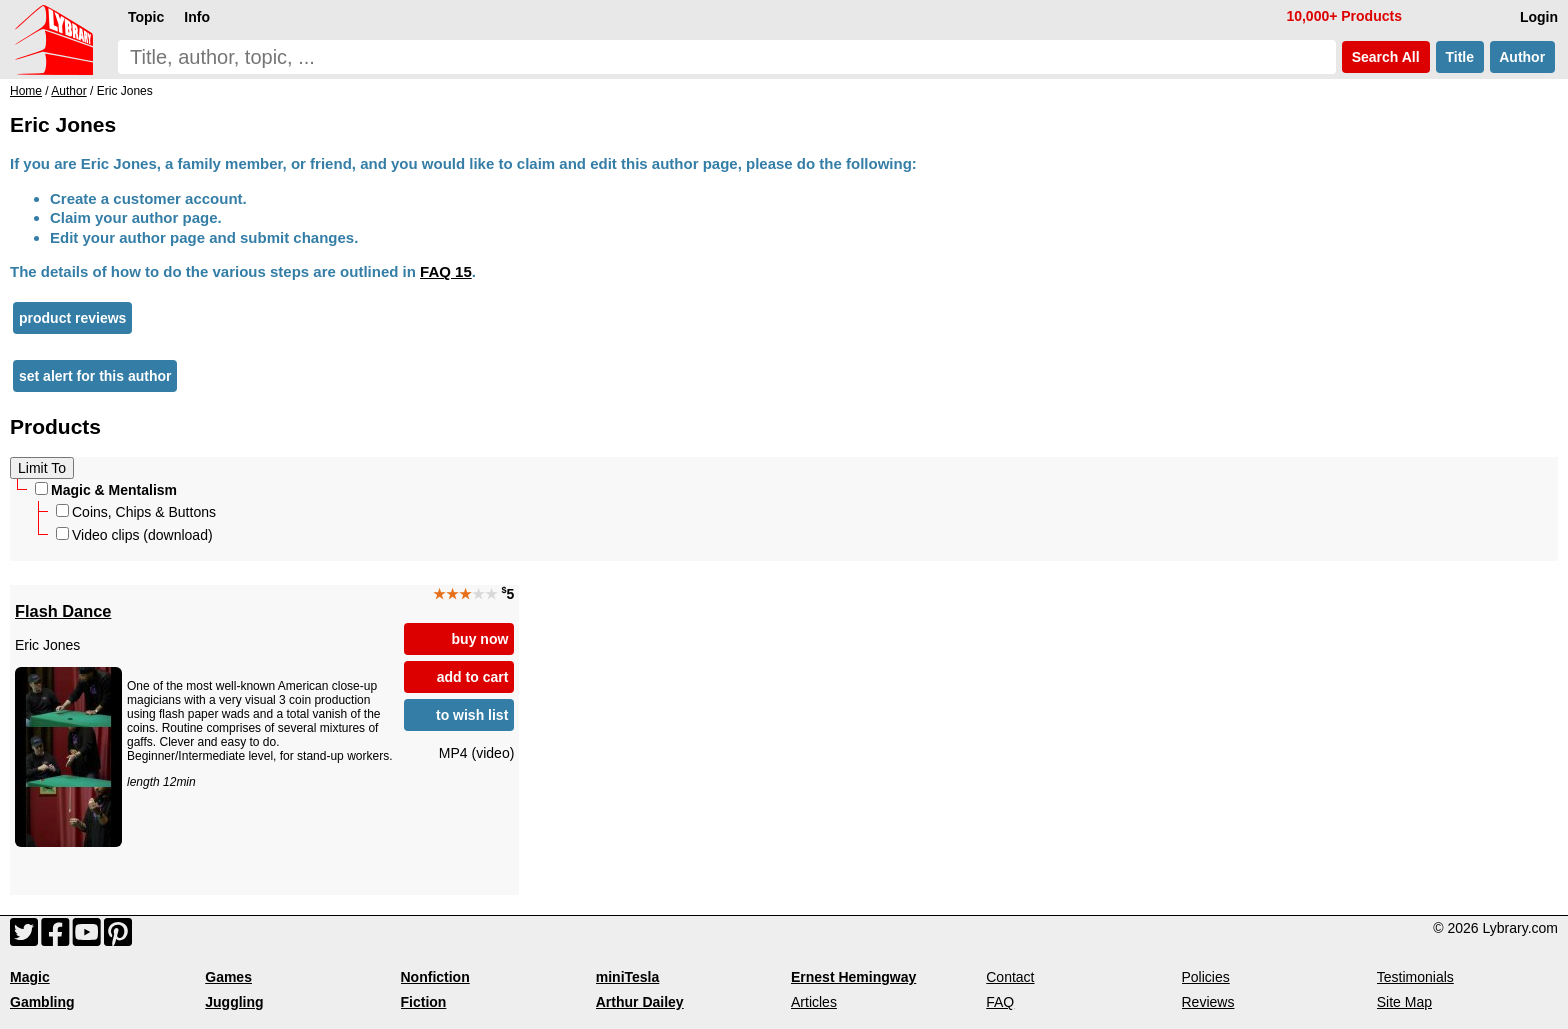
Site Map (1404, 1002)
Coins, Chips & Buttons (136, 512)
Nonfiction (435, 977)
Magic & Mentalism (106, 490)
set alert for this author (95, 376)
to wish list (472, 715)
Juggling (234, 1002)
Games (228, 977)
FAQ (1000, 1002)
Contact (1010, 977)
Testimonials (1415, 977)
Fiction (424, 1002)
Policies (1206, 977)
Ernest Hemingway (853, 977)
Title (1460, 57)
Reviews (1208, 1002)
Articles (814, 1002)
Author (1522, 57)
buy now (480, 639)
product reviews (72, 318)
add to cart (473, 677)
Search (1386, 57)
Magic (30, 977)
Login (1539, 17)
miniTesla (628, 977)
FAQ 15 (446, 271)
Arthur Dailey (640, 1002)
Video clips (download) (134, 535)
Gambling (42, 1002)
